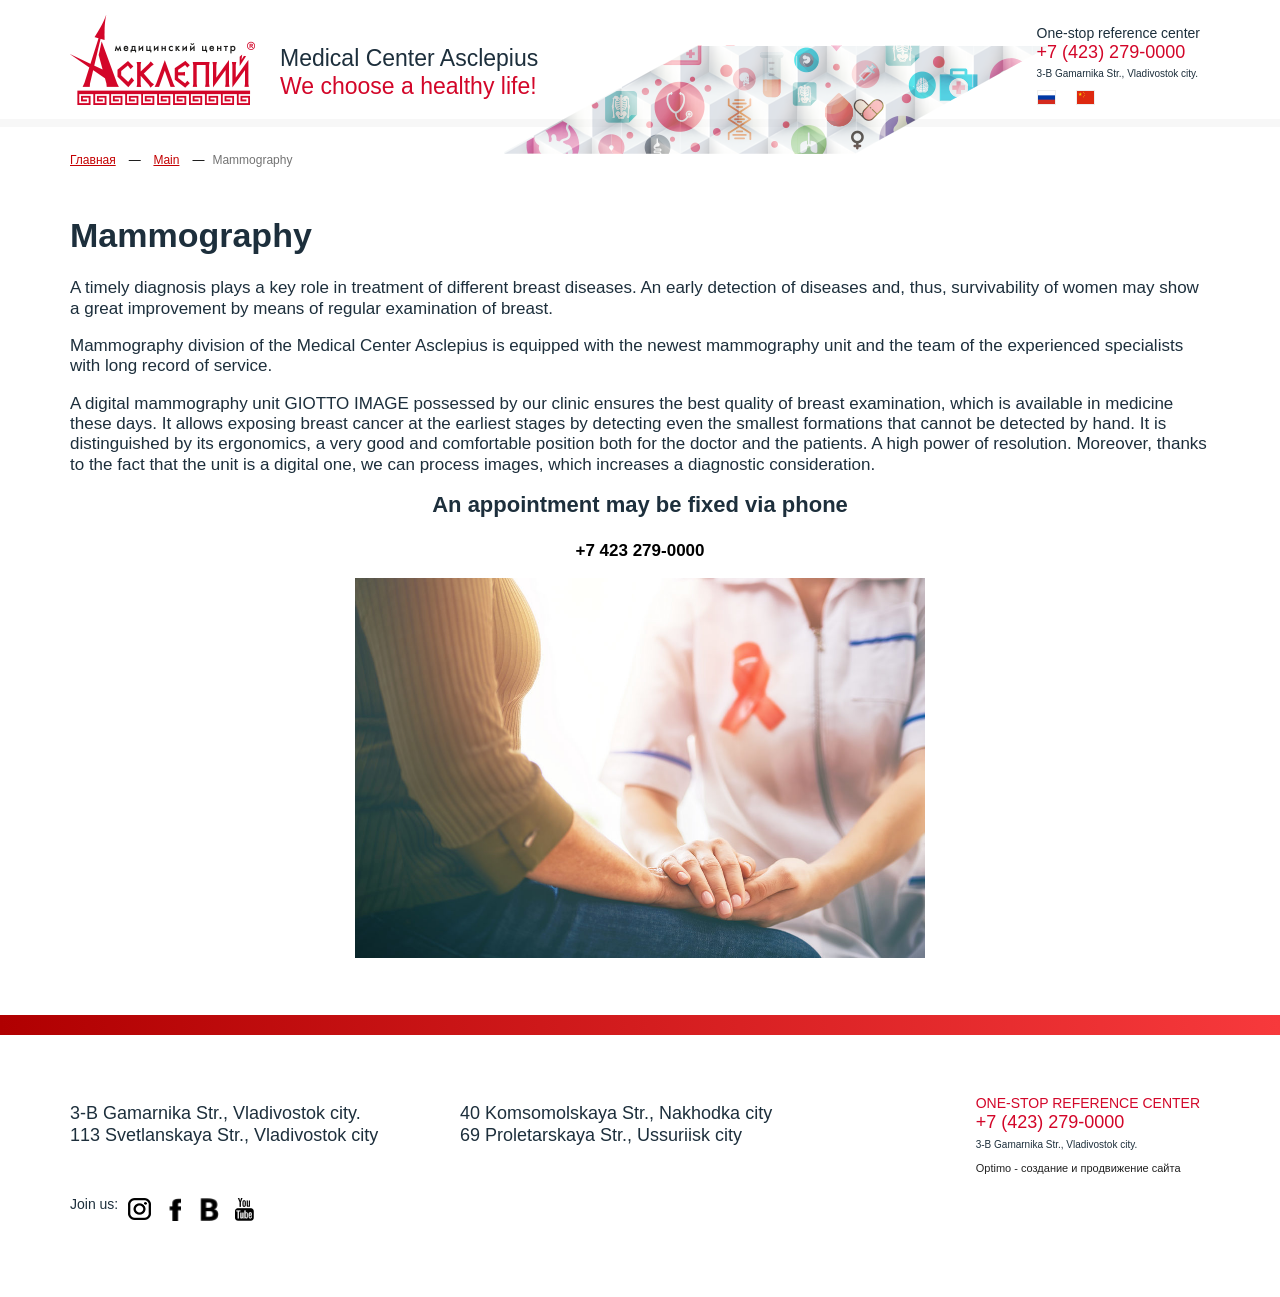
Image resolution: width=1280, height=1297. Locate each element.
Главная (93, 160)
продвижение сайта (1131, 1168)
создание (1044, 1168)
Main (166, 160)
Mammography (252, 160)
